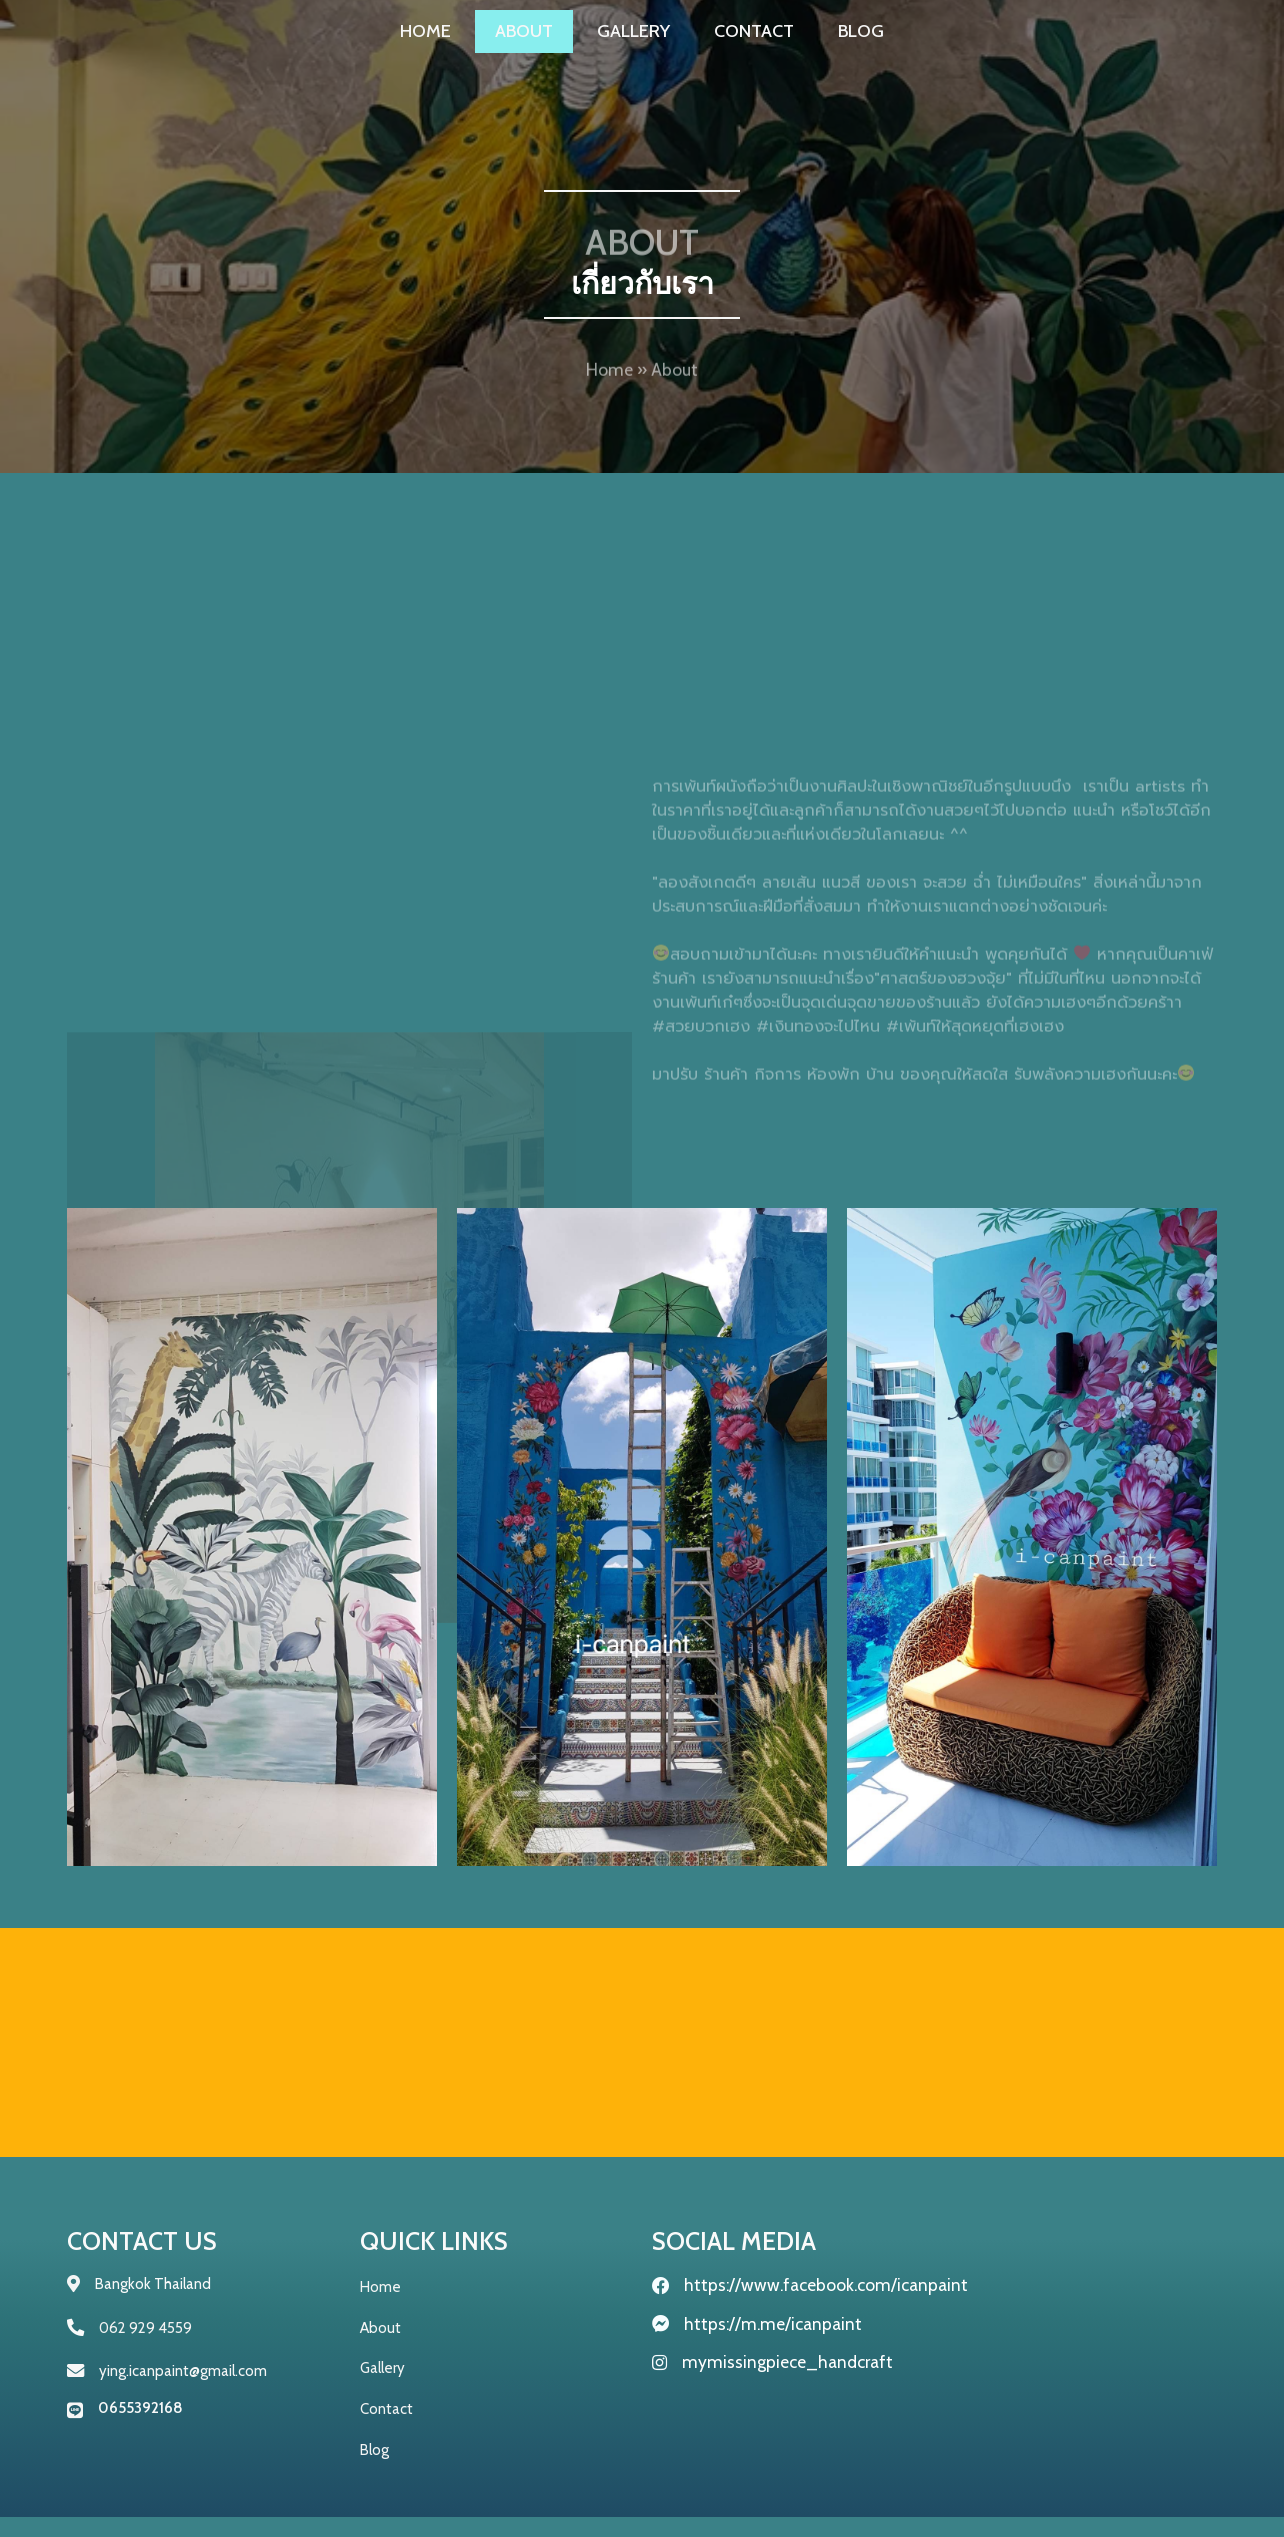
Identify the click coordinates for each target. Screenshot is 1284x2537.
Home (609, 382)
